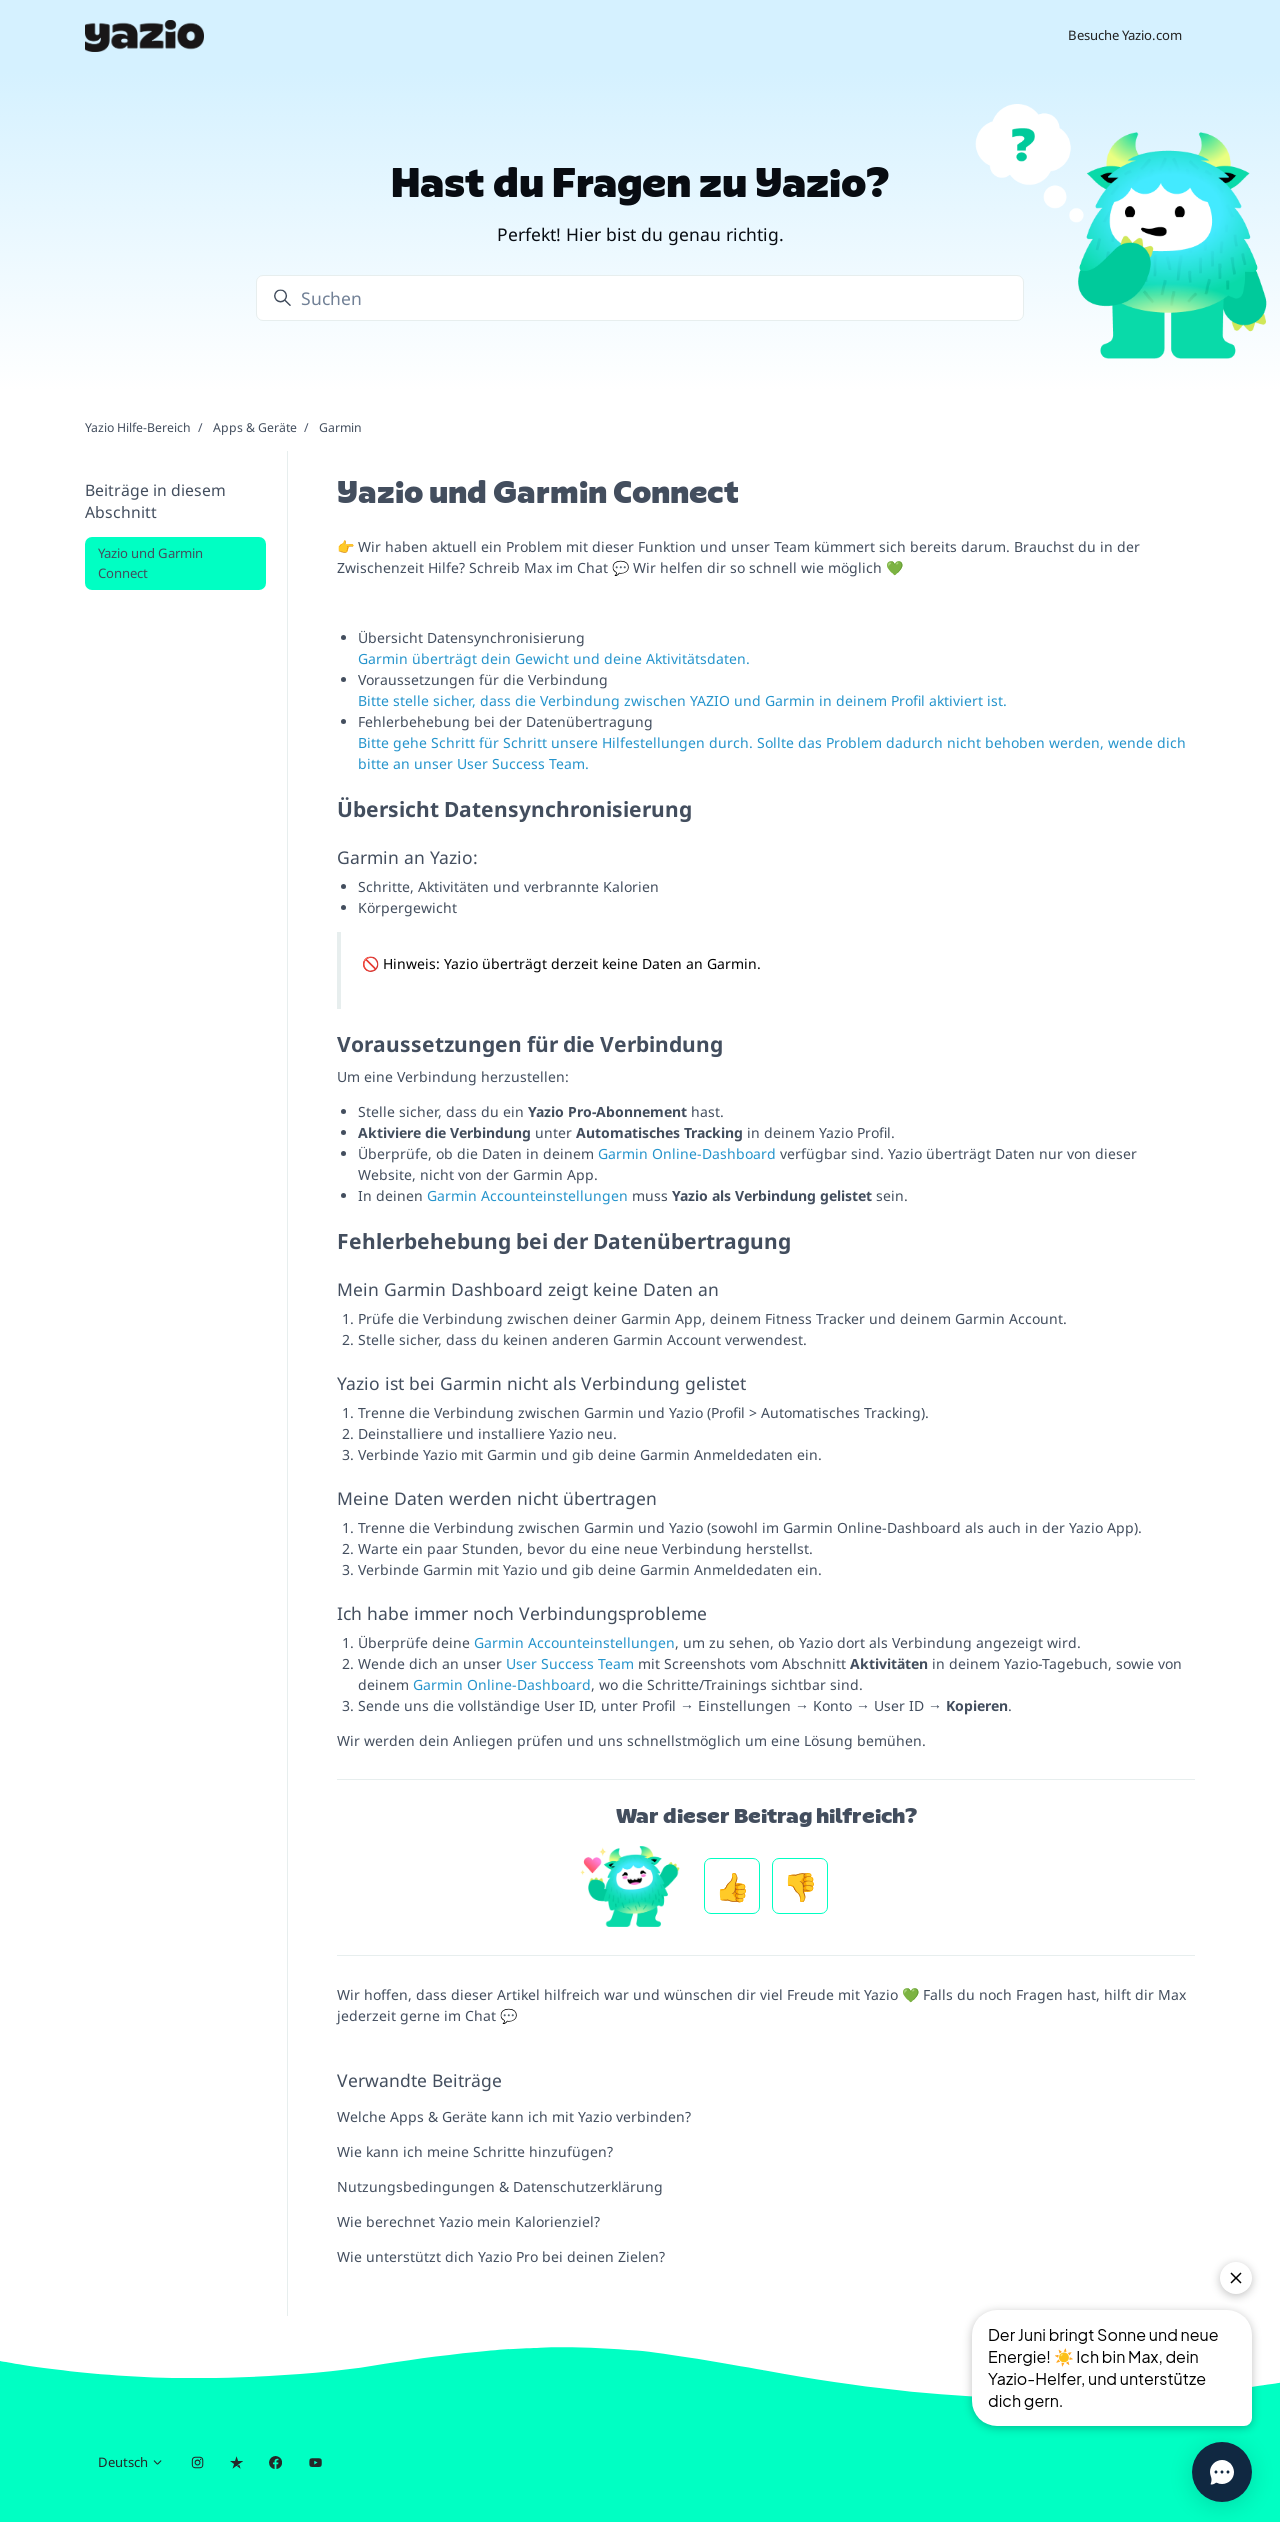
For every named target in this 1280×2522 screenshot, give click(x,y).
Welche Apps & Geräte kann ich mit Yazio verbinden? (514, 2116)
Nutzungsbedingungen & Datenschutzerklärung (500, 2186)
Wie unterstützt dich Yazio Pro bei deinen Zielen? (501, 2256)
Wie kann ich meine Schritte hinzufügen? (475, 2151)
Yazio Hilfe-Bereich (138, 427)
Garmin (340, 427)
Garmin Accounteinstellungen (527, 1195)
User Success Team (570, 1663)
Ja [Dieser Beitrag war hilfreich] (732, 1886)
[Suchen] (640, 298)
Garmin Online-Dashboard (687, 1153)
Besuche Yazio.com (1125, 35)
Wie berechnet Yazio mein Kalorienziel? (468, 2221)
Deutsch (131, 2462)
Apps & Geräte (255, 427)
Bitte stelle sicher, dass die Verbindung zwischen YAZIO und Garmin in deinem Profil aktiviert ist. (682, 700)
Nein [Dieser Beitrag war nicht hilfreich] (800, 1886)
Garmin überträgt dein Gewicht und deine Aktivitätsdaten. (554, 658)
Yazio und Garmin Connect (150, 563)
